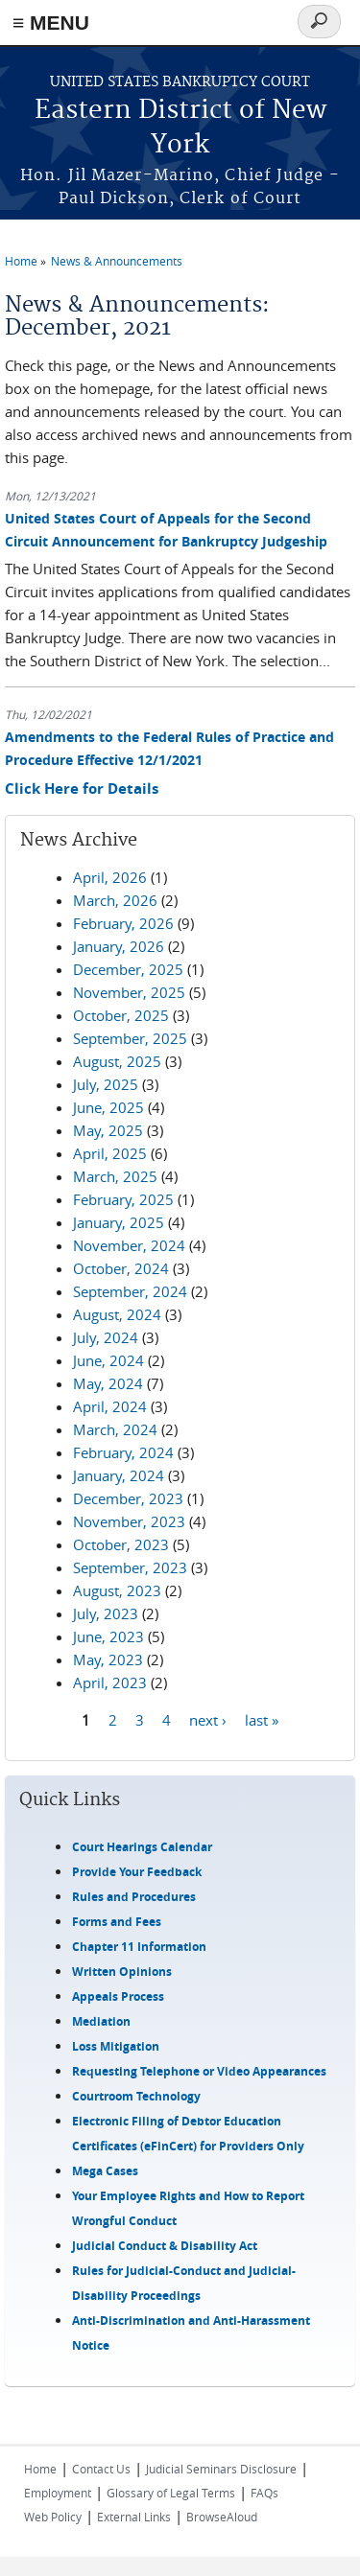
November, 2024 (129, 1245)
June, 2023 (108, 1636)
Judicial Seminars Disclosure (221, 2468)
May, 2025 (108, 1130)
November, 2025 (129, 992)
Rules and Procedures (134, 1897)
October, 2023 (121, 1544)
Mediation (101, 2021)
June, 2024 (108, 1360)
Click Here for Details (81, 788)
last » (261, 1719)
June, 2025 (108, 1107)
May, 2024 (108, 1383)
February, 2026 (123, 923)
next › (208, 1719)
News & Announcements (116, 260)
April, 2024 (110, 1406)
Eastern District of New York (180, 128)
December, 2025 (128, 969)
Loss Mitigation (115, 2046)
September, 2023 (130, 1567)
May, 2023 (108, 1659)
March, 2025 (115, 1176)
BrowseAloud (221, 2516)
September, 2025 (130, 1038)
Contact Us (101, 2468)
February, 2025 (123, 1199)
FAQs (264, 2492)
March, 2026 (115, 900)
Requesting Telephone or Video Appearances (199, 2071)
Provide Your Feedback (137, 1872)
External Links (134, 2516)
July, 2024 (105, 1337)
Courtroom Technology (136, 2096)
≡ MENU (50, 23)
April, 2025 (110, 1153)
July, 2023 (105, 1613)
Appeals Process (118, 1996)
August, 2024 (117, 1314)
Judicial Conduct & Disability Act (164, 2246)
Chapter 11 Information (139, 1946)
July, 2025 (105, 1084)
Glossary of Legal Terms (171, 2492)
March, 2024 (115, 1429)
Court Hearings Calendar (142, 1847)
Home (21, 260)
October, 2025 (121, 1015)
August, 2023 (117, 1590)
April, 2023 (110, 1682)
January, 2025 (118, 1222)
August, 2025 (117, 1061)
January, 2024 (118, 1475)
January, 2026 (118, 946)
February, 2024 (123, 1452)
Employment (57, 2492)
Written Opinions (122, 1971)
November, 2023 (129, 1521)
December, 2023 (128, 1498)
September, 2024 (130, 1291)
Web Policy (53, 2516)
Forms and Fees (116, 1922)
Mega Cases (105, 2171)
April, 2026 (110, 877)
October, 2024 (121, 1268)
